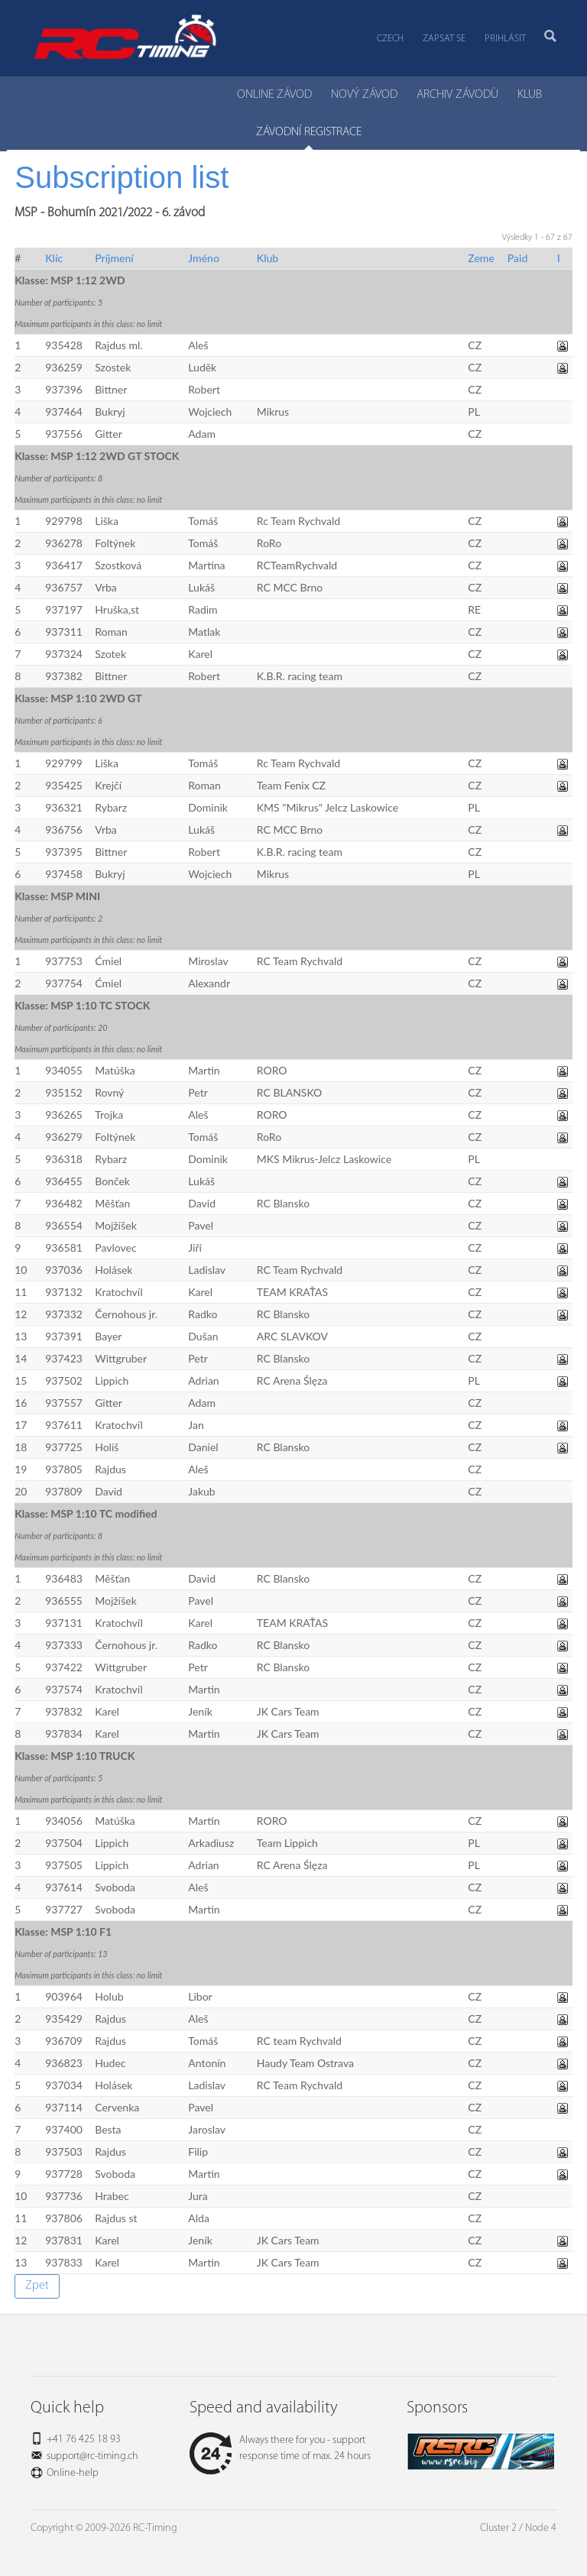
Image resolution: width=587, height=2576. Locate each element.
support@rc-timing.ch (92, 2456)
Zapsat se (444, 39)
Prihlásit (505, 39)
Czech (390, 39)
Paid (518, 257)
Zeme (481, 257)
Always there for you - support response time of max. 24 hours (280, 2448)
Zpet (37, 2286)
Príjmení (114, 257)
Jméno (203, 257)
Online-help (73, 2473)
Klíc (54, 257)
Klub (267, 257)
